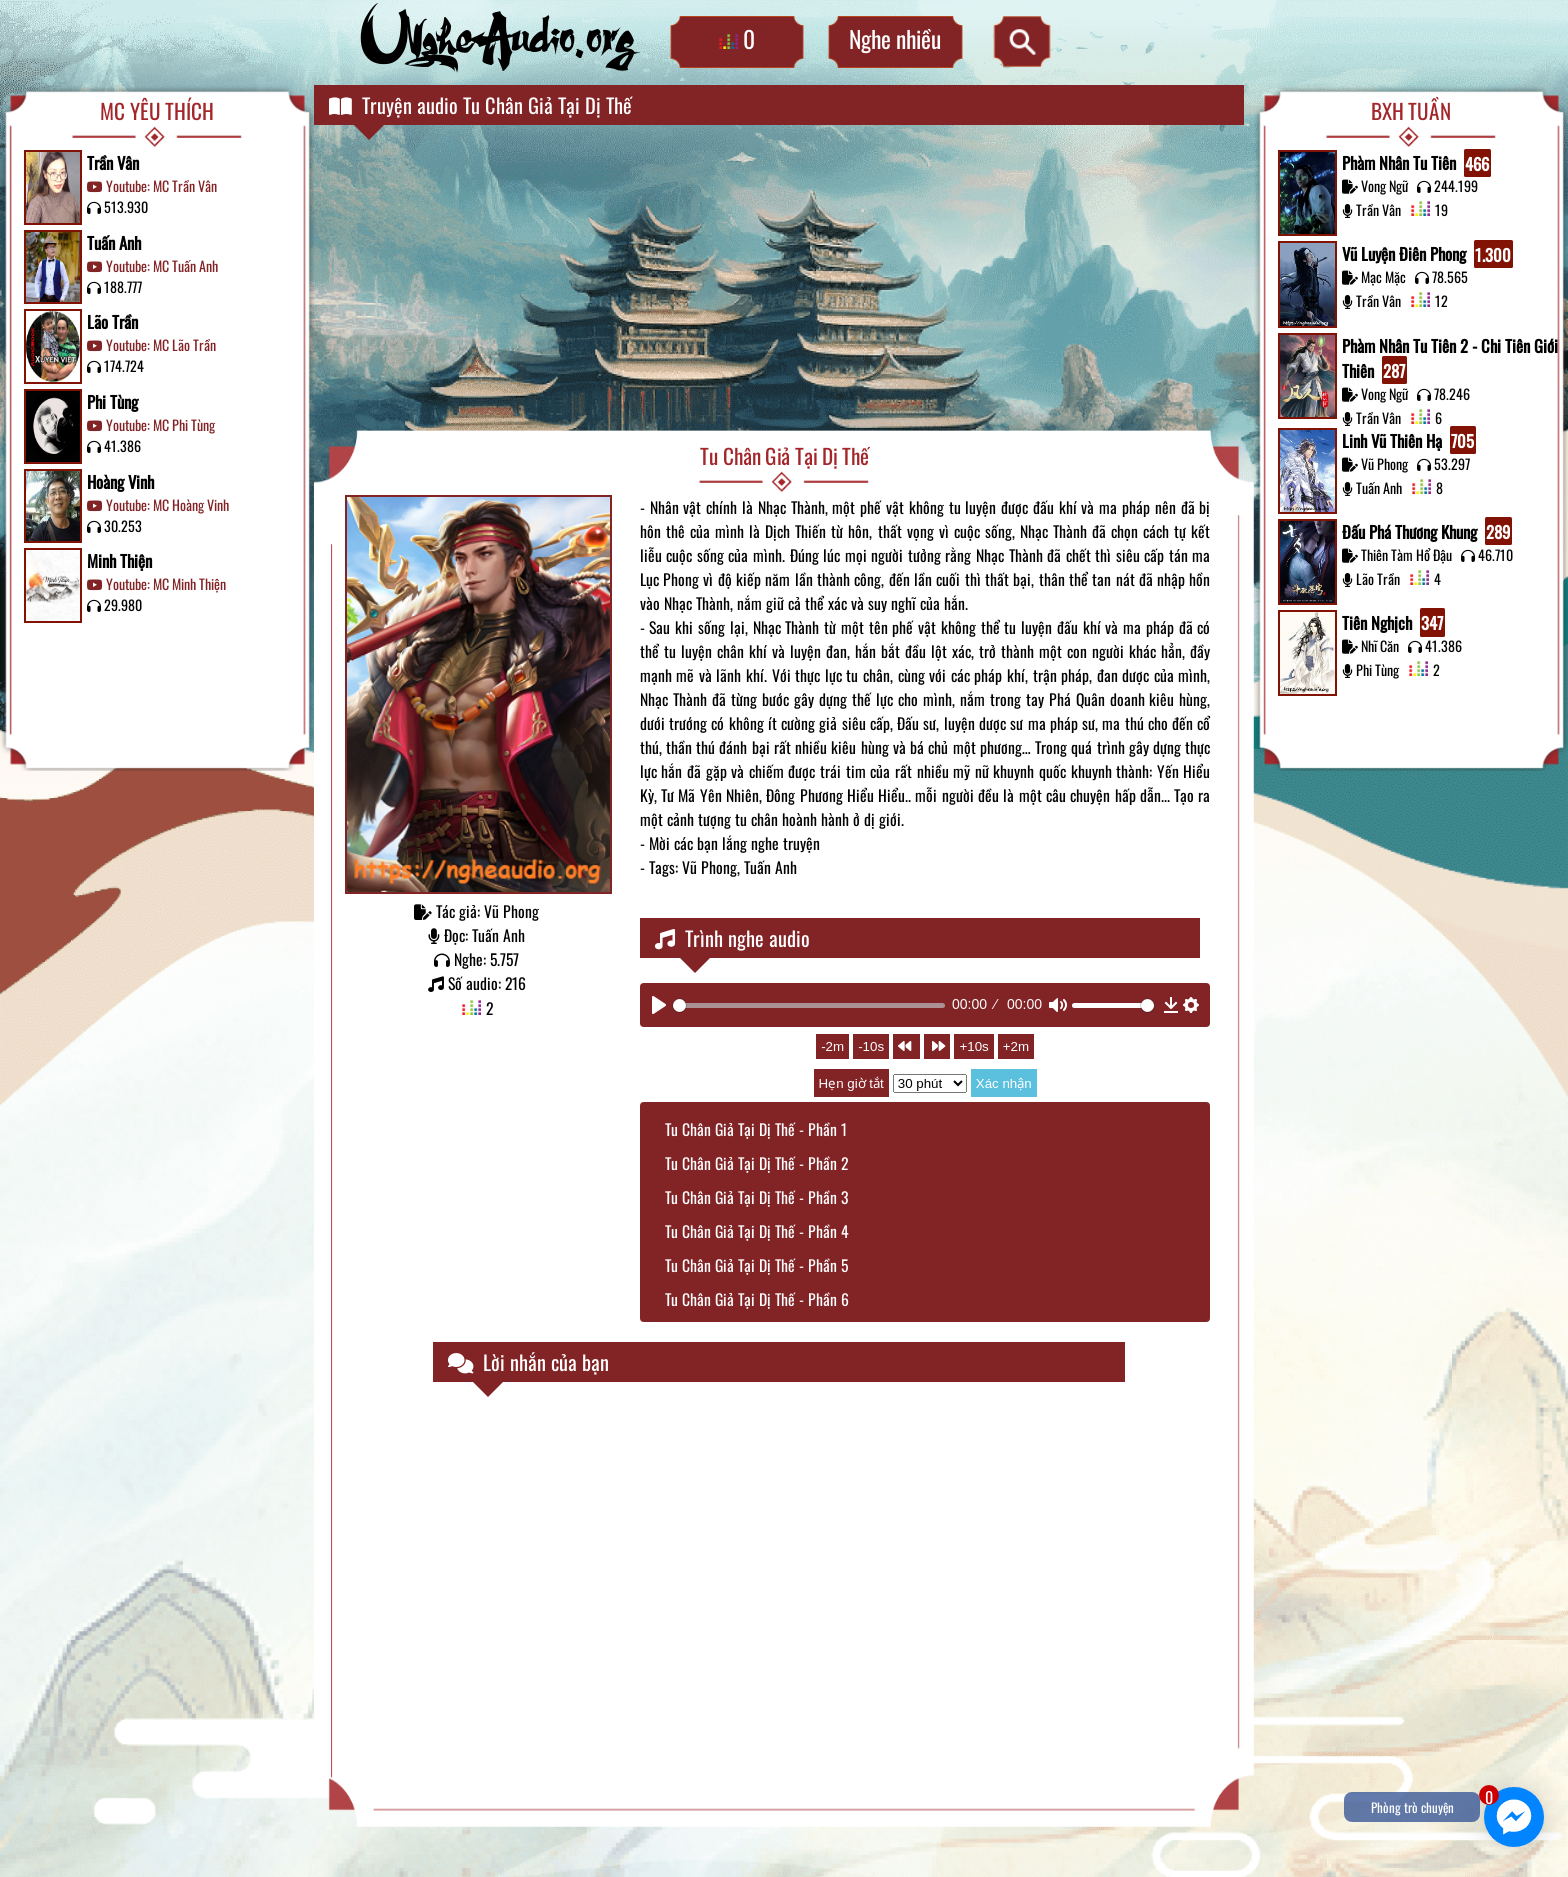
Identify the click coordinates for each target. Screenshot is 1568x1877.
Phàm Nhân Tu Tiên (1416, 163)
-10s (871, 1046)
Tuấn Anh (114, 242)
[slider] (809, 1005)
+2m (1016, 1046)
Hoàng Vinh (120, 481)
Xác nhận (1004, 1083)
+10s (973, 1046)
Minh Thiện (119, 560)
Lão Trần (112, 321)
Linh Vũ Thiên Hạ (1409, 440)
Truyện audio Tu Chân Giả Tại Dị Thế (480, 105)
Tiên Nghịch (1393, 622)
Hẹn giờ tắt (851, 1083)
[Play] (659, 1005)
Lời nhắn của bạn (528, 1362)
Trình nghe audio (732, 938)
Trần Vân (113, 162)
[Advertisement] (784, 280)
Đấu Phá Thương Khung (1427, 531)
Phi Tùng (112, 401)
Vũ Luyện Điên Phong (1427, 254)
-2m (832, 1046)
